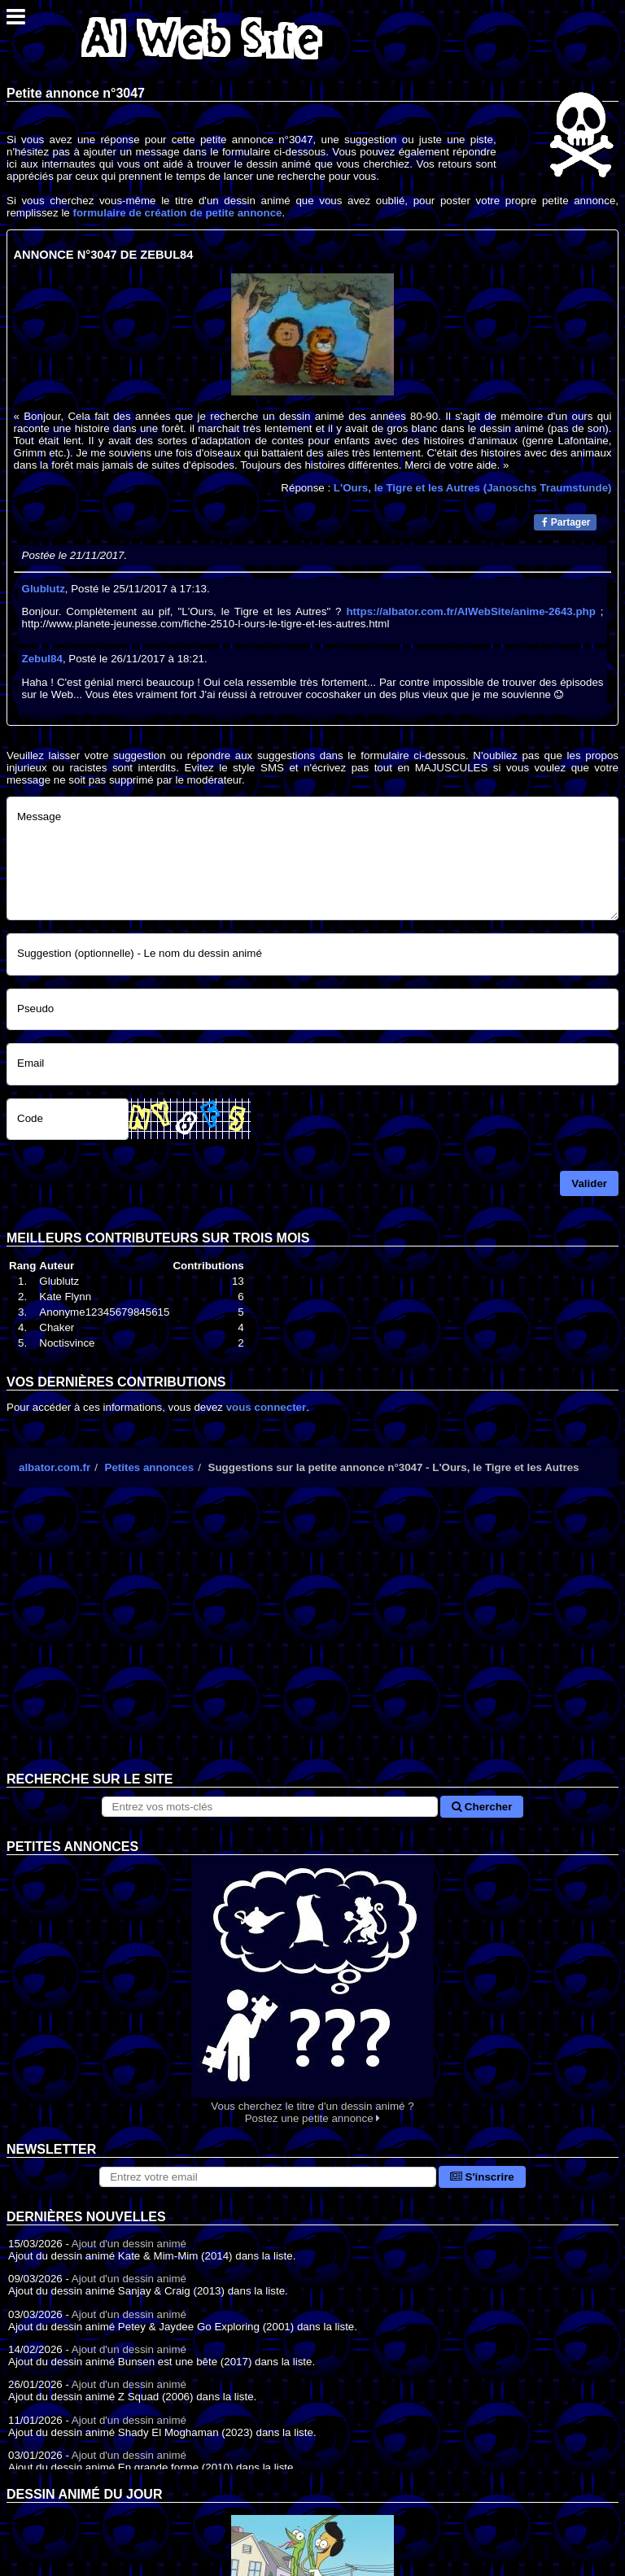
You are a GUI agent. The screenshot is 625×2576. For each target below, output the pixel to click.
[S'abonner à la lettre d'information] (267, 2177)
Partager (566, 522)
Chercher (482, 1807)
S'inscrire (482, 2177)
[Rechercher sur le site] (270, 1807)
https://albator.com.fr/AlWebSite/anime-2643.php (470, 611)
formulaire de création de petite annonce (177, 213)
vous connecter (266, 1407)
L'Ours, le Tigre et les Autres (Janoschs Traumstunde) (473, 488)
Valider (589, 1183)
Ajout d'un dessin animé (129, 2244)
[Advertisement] (312, 1642)
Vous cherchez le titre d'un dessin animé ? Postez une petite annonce (312, 1989)
